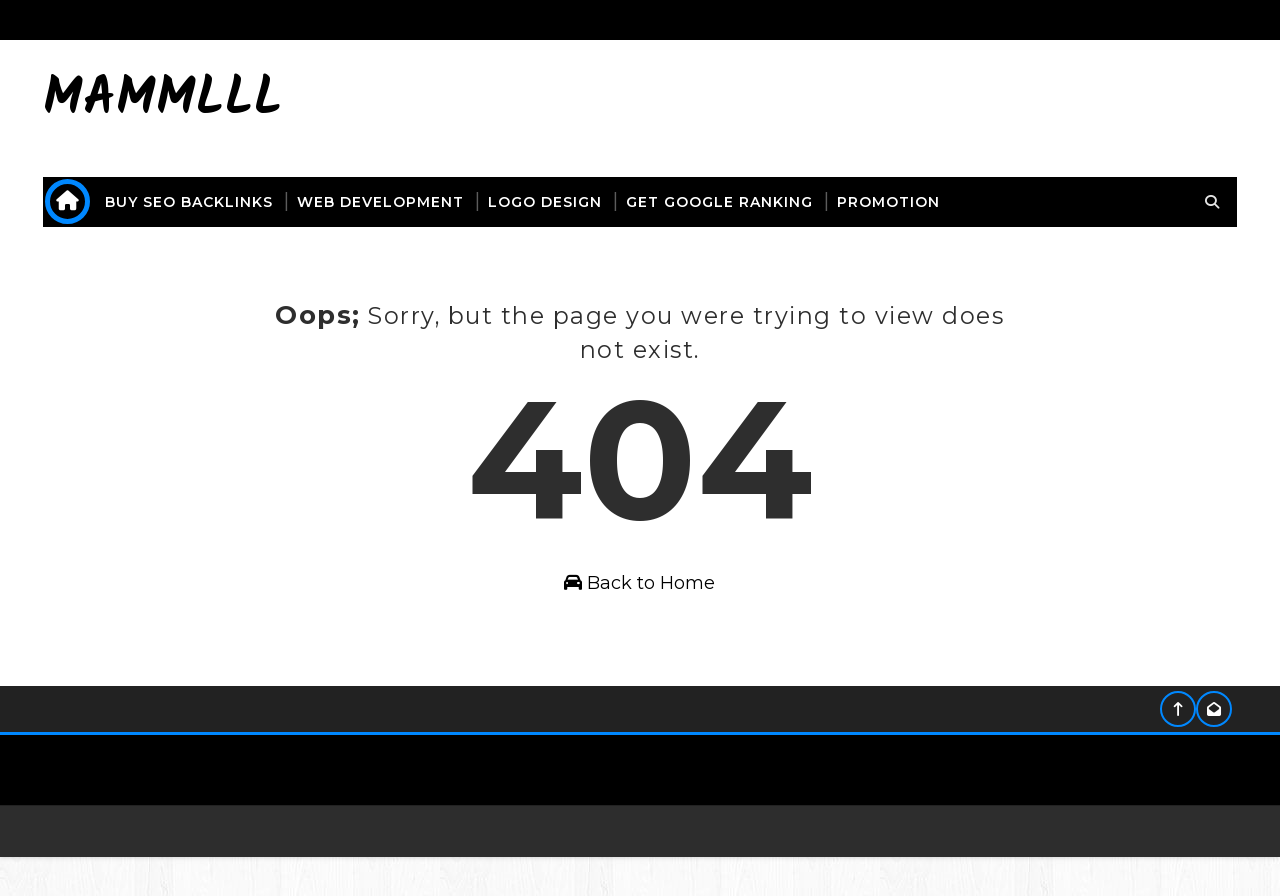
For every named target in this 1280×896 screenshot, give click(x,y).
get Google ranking (731, 202)
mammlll (175, 100)
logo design (557, 202)
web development (392, 202)
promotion (900, 202)
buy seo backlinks (201, 202)
